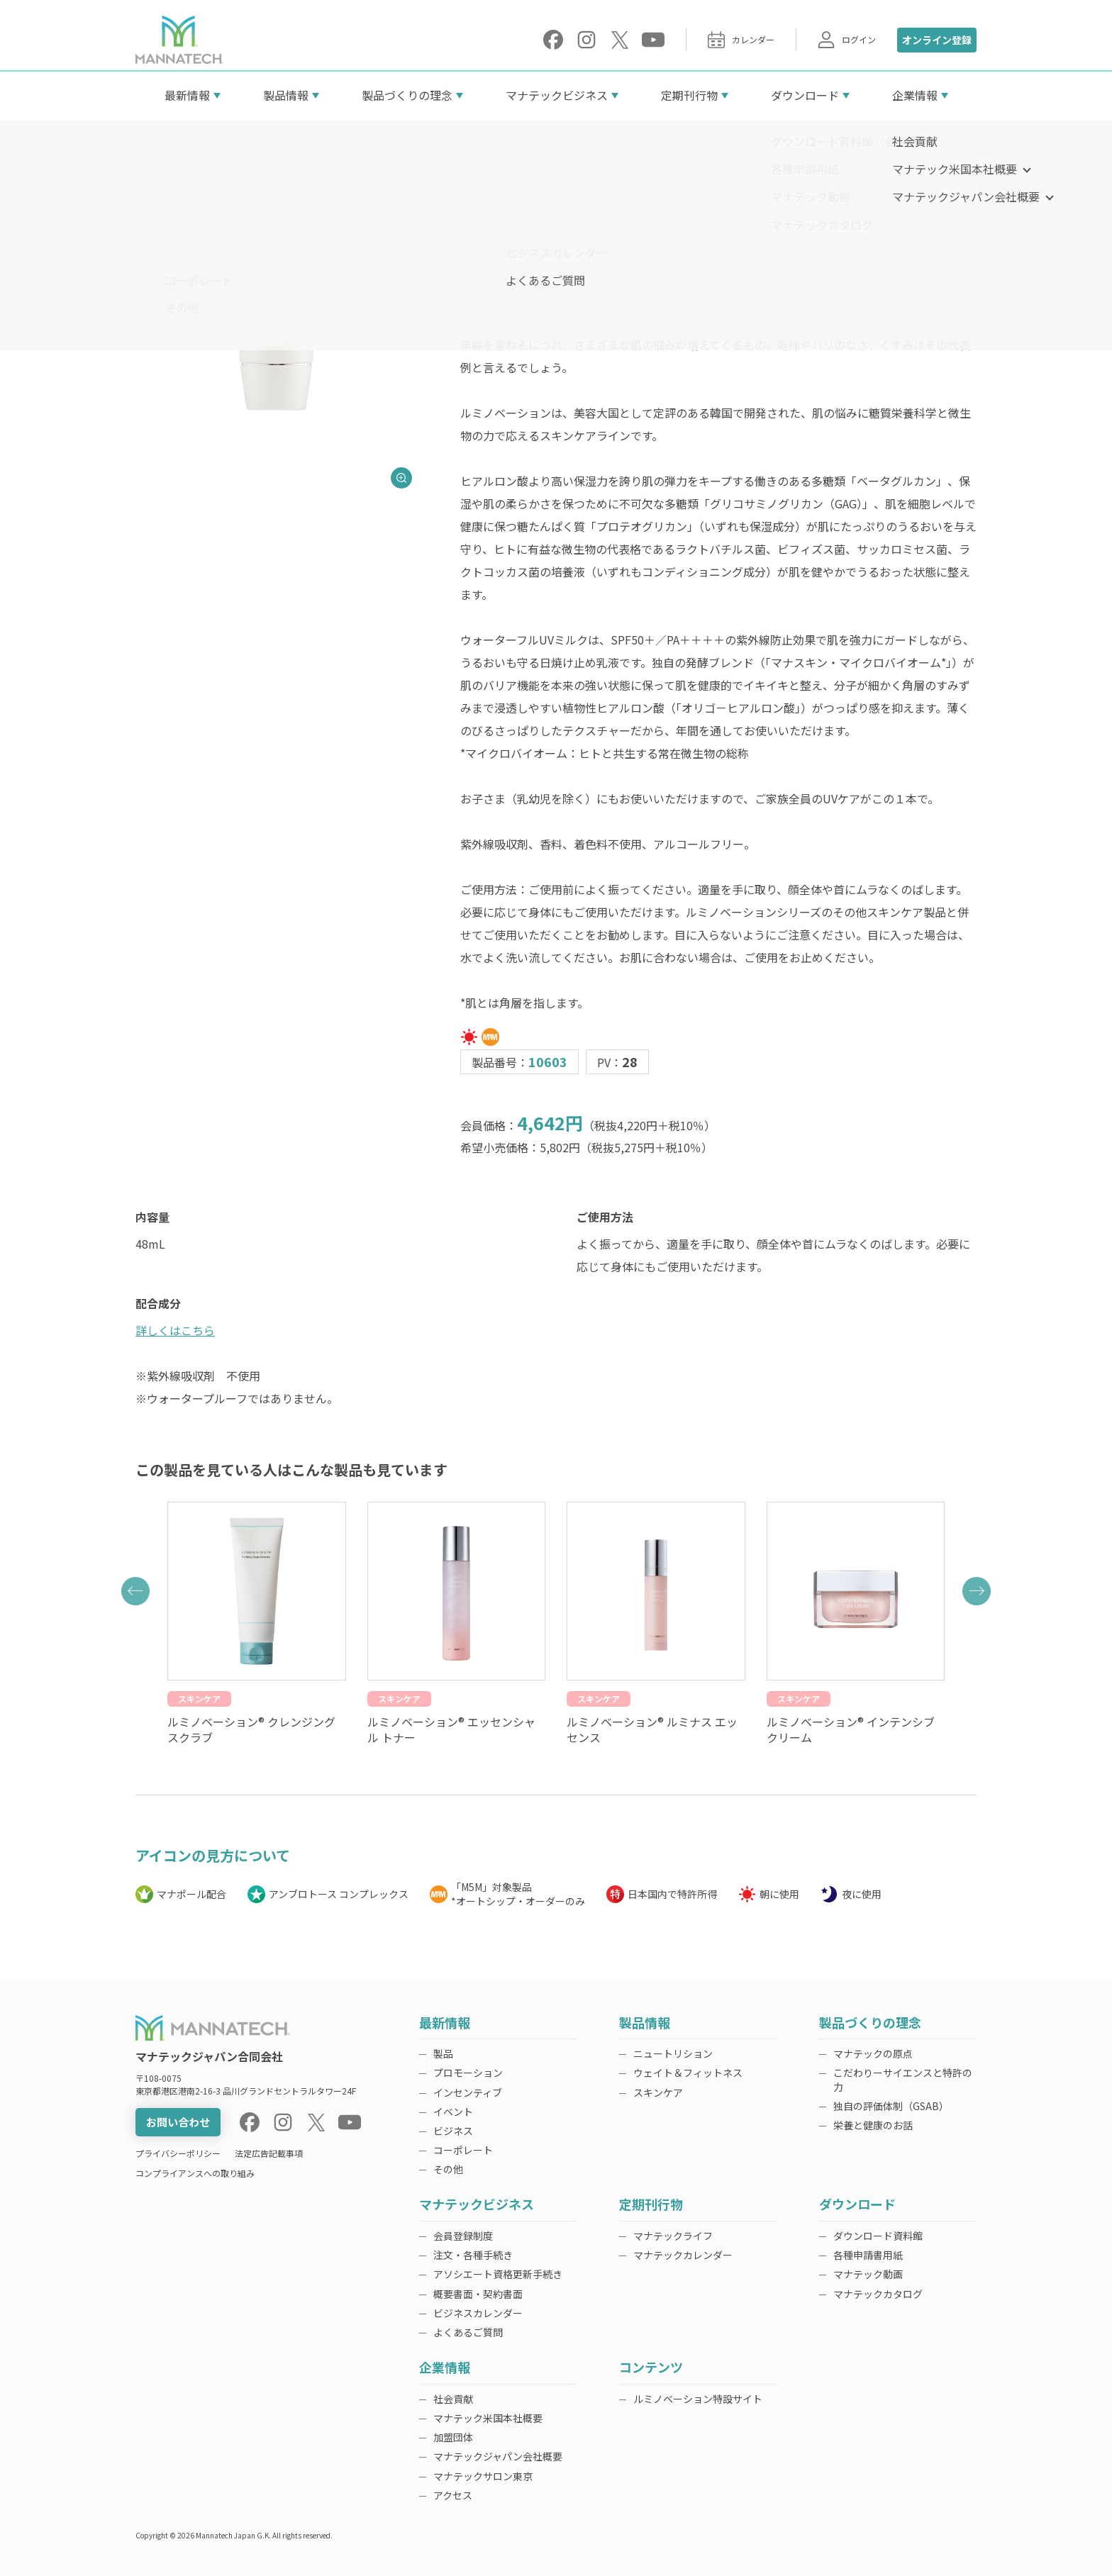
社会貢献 (453, 2399)
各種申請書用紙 (868, 2255)
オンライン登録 (937, 40)
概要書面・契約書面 (478, 2294)
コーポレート (463, 2150)
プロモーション (468, 2072)
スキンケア (658, 2092)
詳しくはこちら (175, 1330)
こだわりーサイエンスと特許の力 (902, 2079)
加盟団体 (453, 2437)
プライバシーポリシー (178, 2153)
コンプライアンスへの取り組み (195, 2173)
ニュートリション (673, 2053)
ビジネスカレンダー (478, 2313)
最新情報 (187, 95)
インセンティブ (467, 2092)
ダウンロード (805, 95)
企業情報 (915, 95)
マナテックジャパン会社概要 (497, 2456)
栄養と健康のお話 (873, 2125)
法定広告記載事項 (269, 2153)
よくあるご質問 (468, 2332)
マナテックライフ (673, 2236)
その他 (448, 2169)
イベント (453, 2111)
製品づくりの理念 (407, 95)
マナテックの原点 (873, 2053)
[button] (135, 1591)
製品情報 (285, 95)
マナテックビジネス (557, 95)
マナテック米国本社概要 (488, 2418)
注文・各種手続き (473, 2255)
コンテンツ (651, 2368)
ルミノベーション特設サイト (697, 2399)
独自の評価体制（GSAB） (891, 2106)
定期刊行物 (689, 95)
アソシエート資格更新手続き (497, 2274)
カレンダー (741, 39)
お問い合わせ (178, 2121)
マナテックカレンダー (683, 2255)
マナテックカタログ (878, 2294)
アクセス (452, 2495)
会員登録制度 (463, 2236)
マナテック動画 (868, 2274)
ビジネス (453, 2131)
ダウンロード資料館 (878, 2236)
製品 (443, 2053)
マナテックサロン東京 (483, 2476)
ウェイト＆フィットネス (688, 2072)
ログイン (847, 39)
